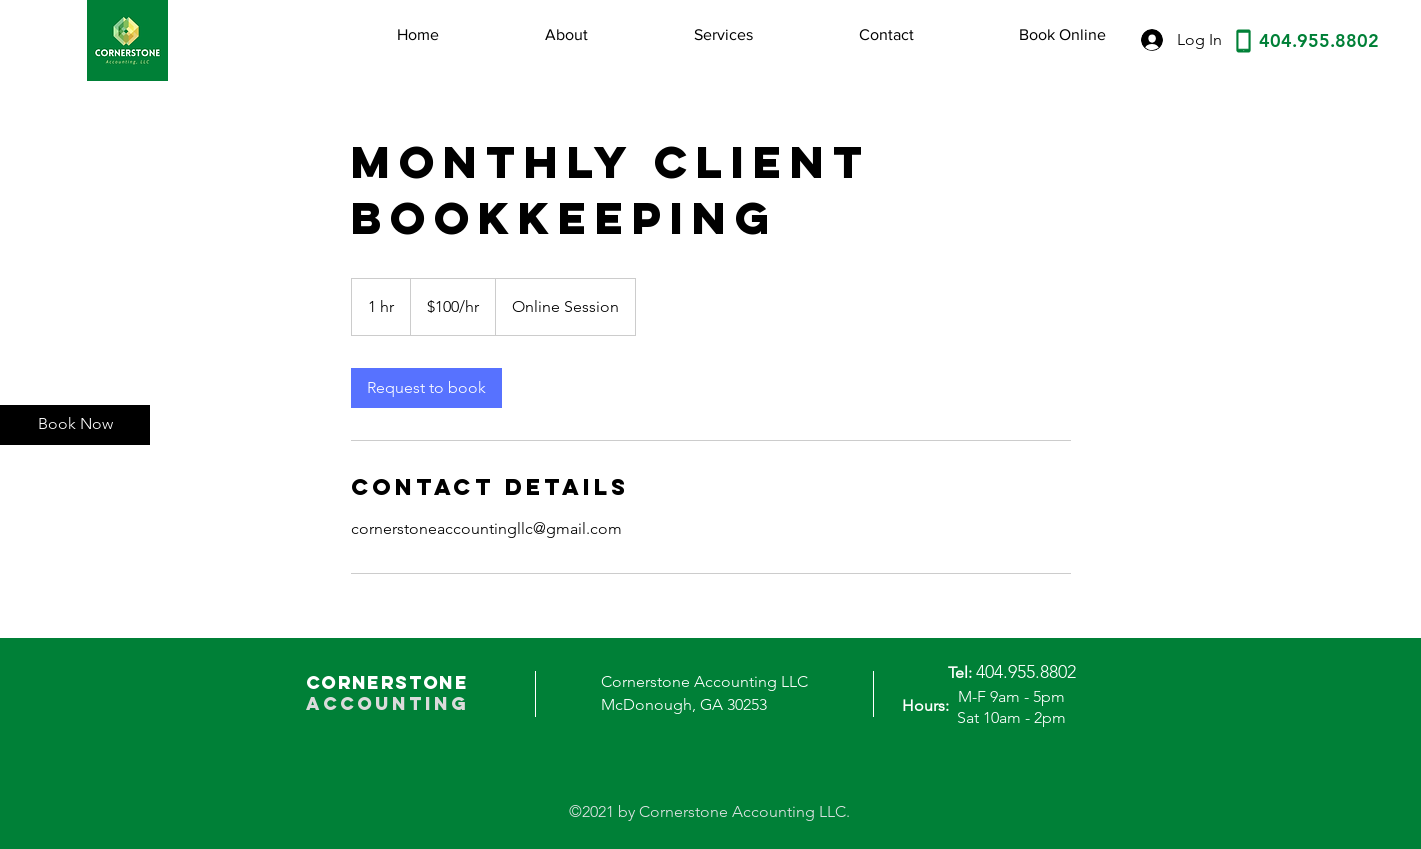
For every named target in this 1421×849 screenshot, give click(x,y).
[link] (426, 388)
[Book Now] (75, 425)
